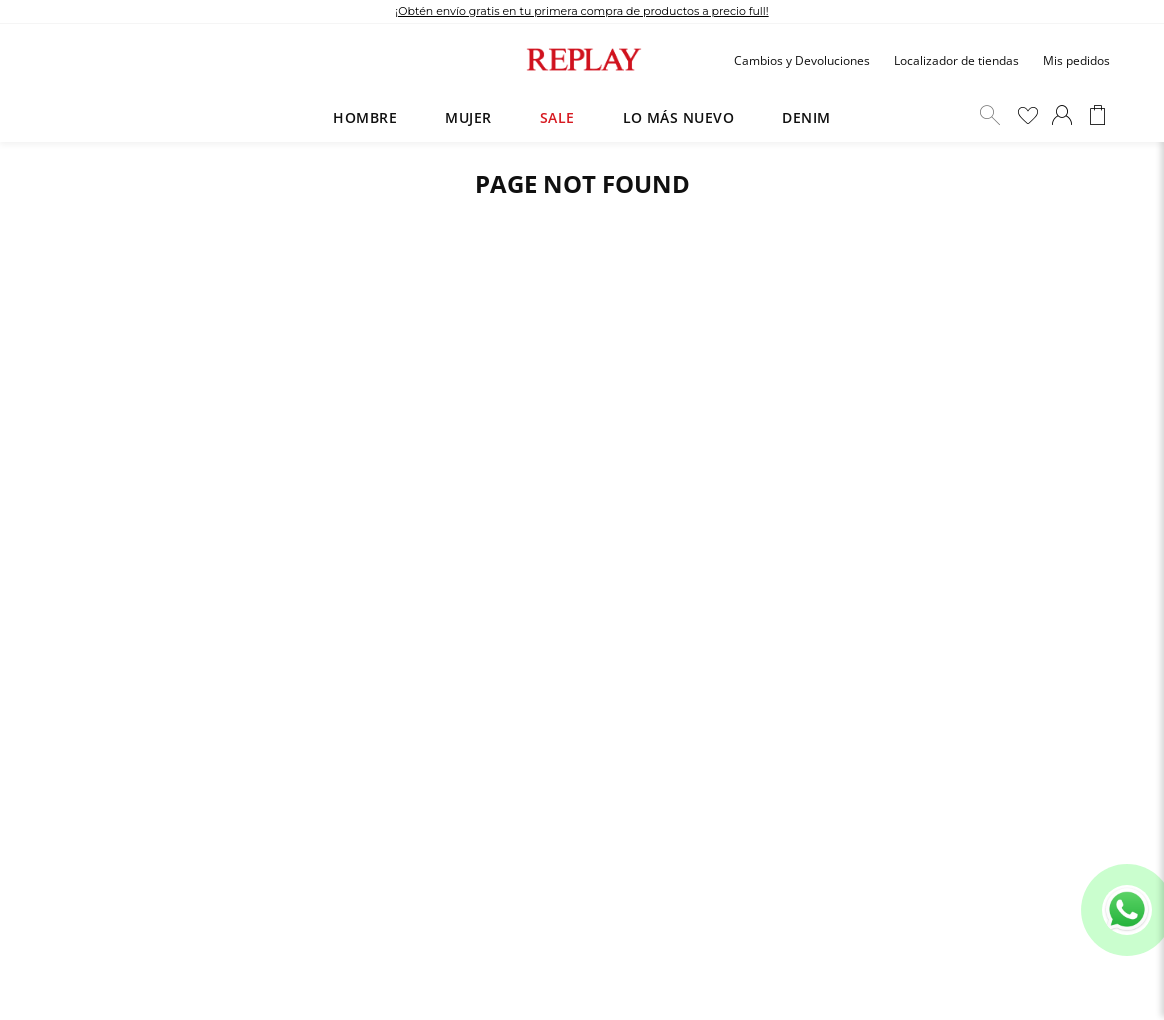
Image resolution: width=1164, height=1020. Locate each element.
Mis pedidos (1076, 60)
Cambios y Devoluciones (802, 60)
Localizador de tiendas (956, 60)
